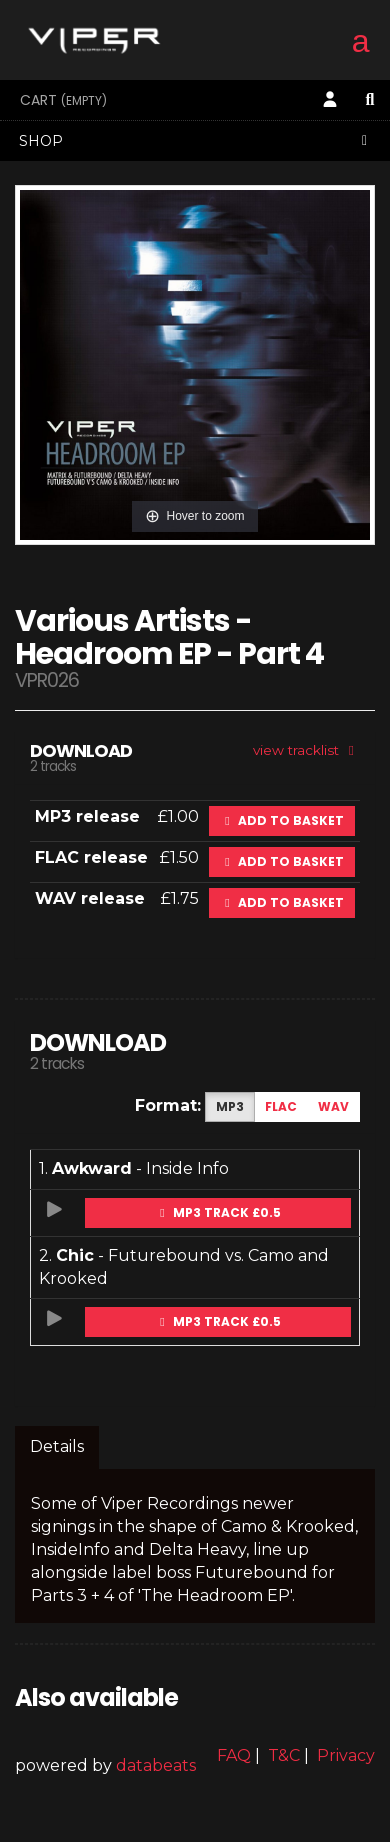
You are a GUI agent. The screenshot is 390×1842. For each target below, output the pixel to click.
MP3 (230, 1106)
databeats (156, 1765)
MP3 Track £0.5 (218, 1212)
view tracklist (306, 750)
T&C (284, 1755)
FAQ (234, 1755)
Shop (196, 141)
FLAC (281, 1106)
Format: (168, 1105)
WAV (333, 1106)
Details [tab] (57, 1446)
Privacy (346, 1755)
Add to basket (282, 820)
